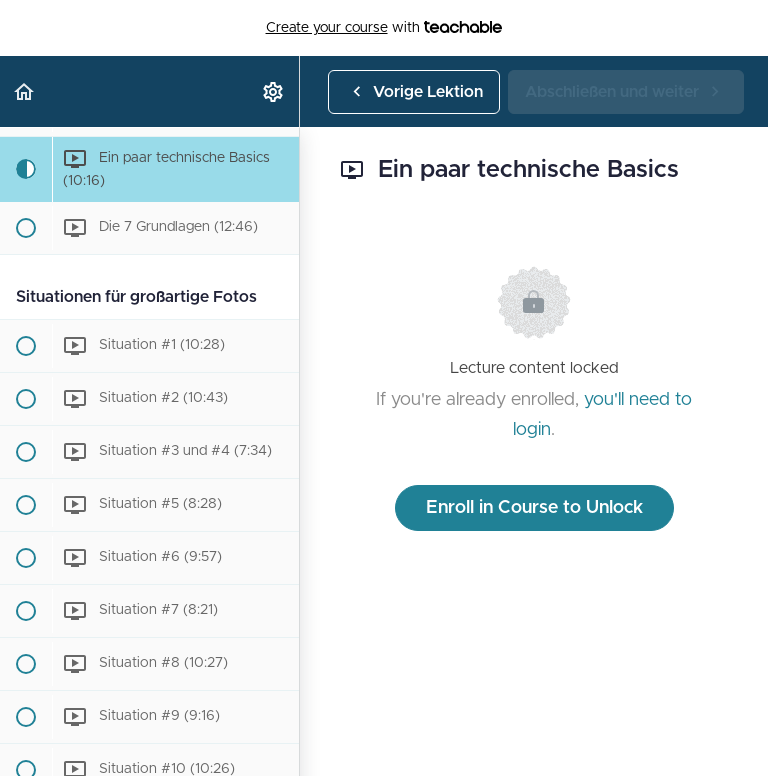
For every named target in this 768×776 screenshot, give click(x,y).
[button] (25, 91)
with (384, 28)
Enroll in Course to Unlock (534, 508)
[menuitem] (274, 91)
